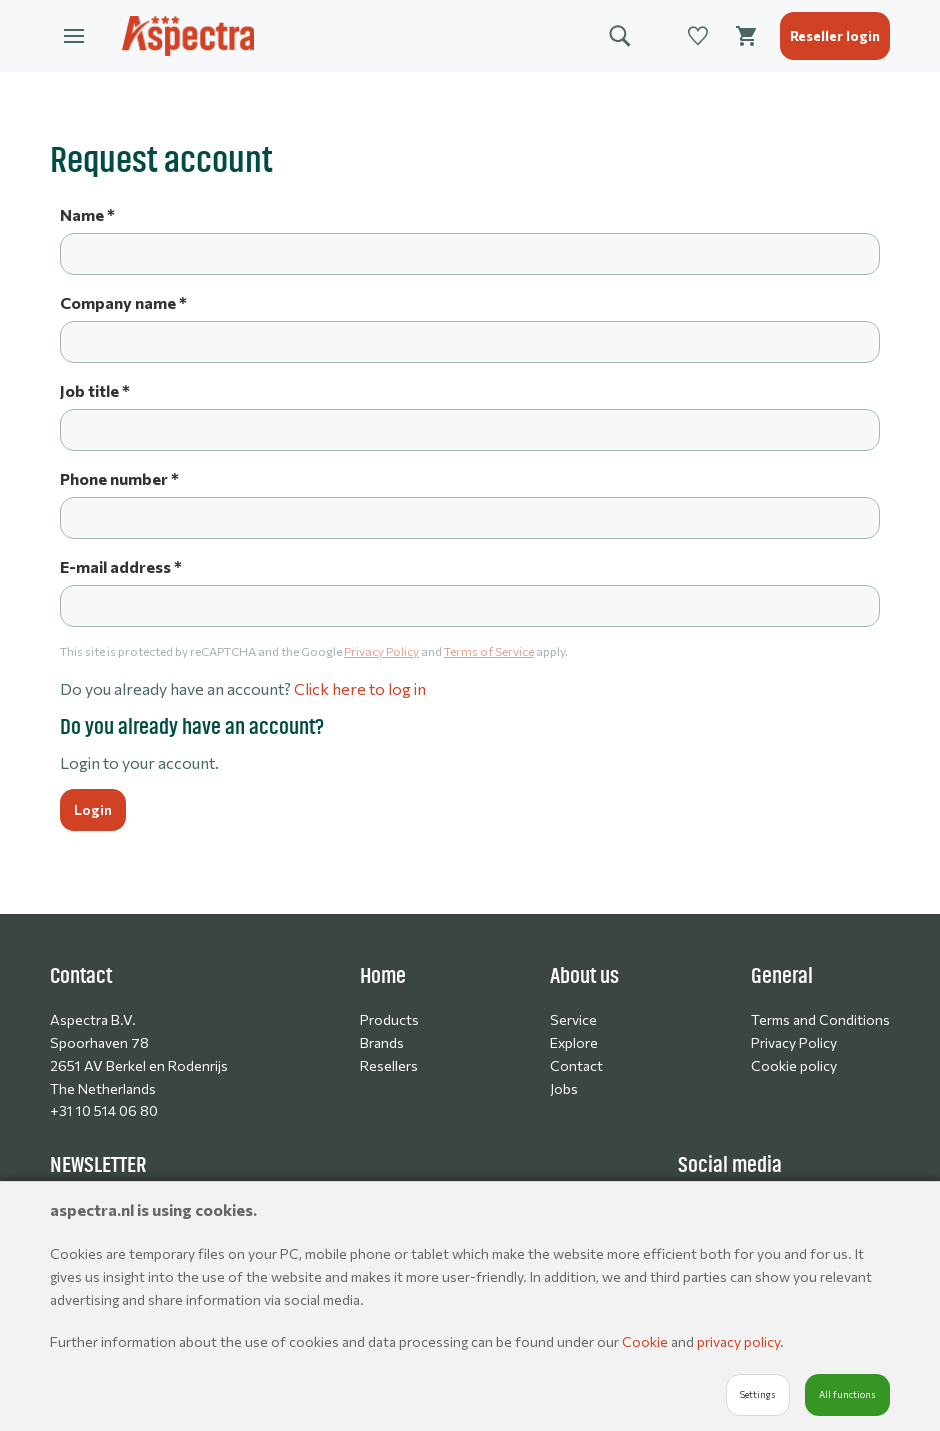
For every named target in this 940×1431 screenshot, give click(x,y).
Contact (576, 1065)
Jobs (564, 1088)
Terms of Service (489, 651)
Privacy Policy (381, 651)
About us (584, 976)
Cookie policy (794, 1065)
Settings (758, 1394)
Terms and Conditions (820, 1019)
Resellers (389, 1065)
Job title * (95, 390)
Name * (87, 214)
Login (93, 809)
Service (573, 1019)
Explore (574, 1042)
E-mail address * (121, 566)
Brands (382, 1042)
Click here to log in (360, 688)
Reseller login (835, 35)
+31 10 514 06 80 (104, 1110)
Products (389, 1019)
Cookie (646, 1341)
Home (383, 976)
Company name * (123, 302)
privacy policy (738, 1341)
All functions (847, 1394)
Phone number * (119, 478)
